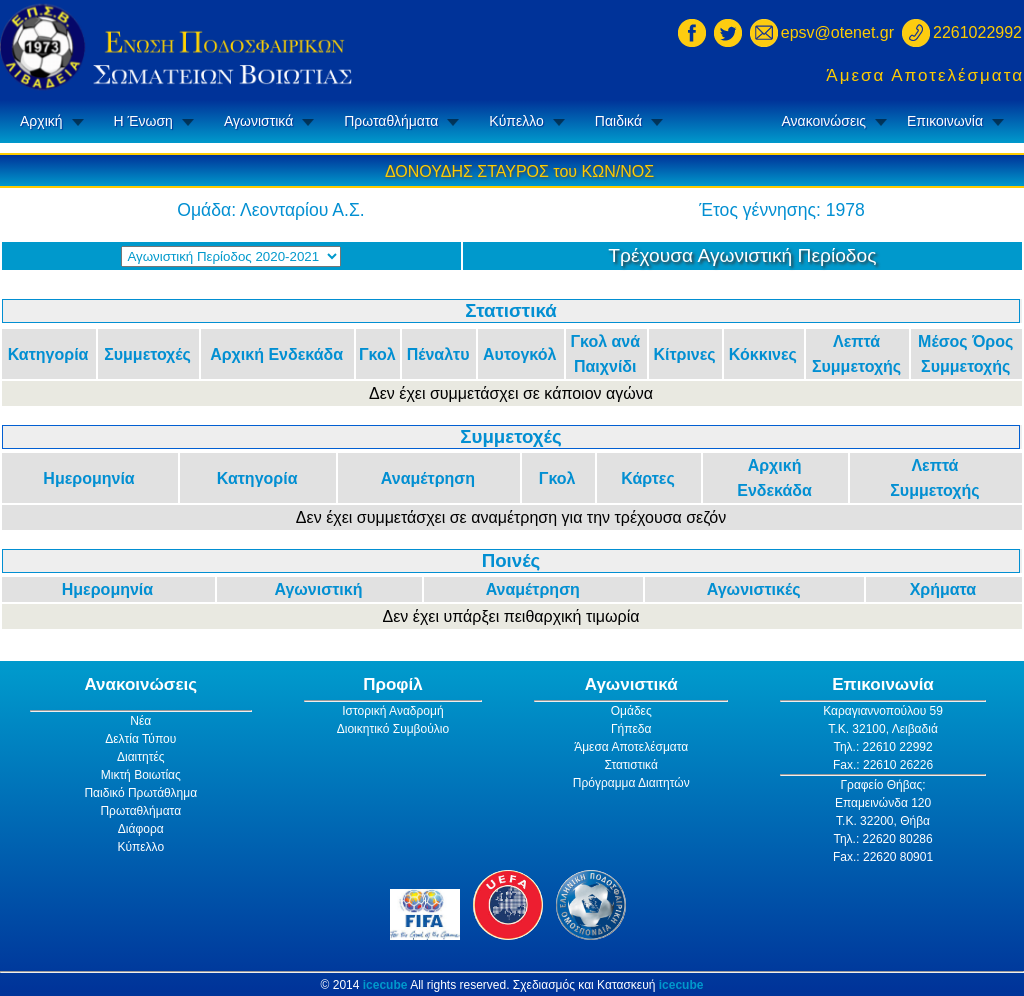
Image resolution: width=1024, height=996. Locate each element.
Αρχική (41, 121)
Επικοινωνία (945, 121)
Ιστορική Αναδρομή (392, 711)
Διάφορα (141, 829)
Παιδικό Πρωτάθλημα (140, 793)
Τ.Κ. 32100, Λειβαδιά (883, 729)
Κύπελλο (516, 121)
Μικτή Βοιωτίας (141, 775)
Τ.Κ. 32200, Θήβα (883, 821)
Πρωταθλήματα (391, 121)
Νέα (140, 721)
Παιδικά (618, 121)
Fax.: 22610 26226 (883, 765)
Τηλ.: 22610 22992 (882, 747)
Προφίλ (393, 684)
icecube (385, 985)
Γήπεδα (631, 729)
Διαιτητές (141, 757)
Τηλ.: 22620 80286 (882, 839)
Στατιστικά (631, 765)
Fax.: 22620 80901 (883, 857)
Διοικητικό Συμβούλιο (393, 729)
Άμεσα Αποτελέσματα (925, 75)
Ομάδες (631, 711)
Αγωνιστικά (258, 121)
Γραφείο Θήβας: (882, 785)
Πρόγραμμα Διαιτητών (631, 783)
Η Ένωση (143, 121)
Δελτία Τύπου (140, 739)
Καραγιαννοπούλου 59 (883, 711)
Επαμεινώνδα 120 (883, 803)
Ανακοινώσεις (823, 121)
